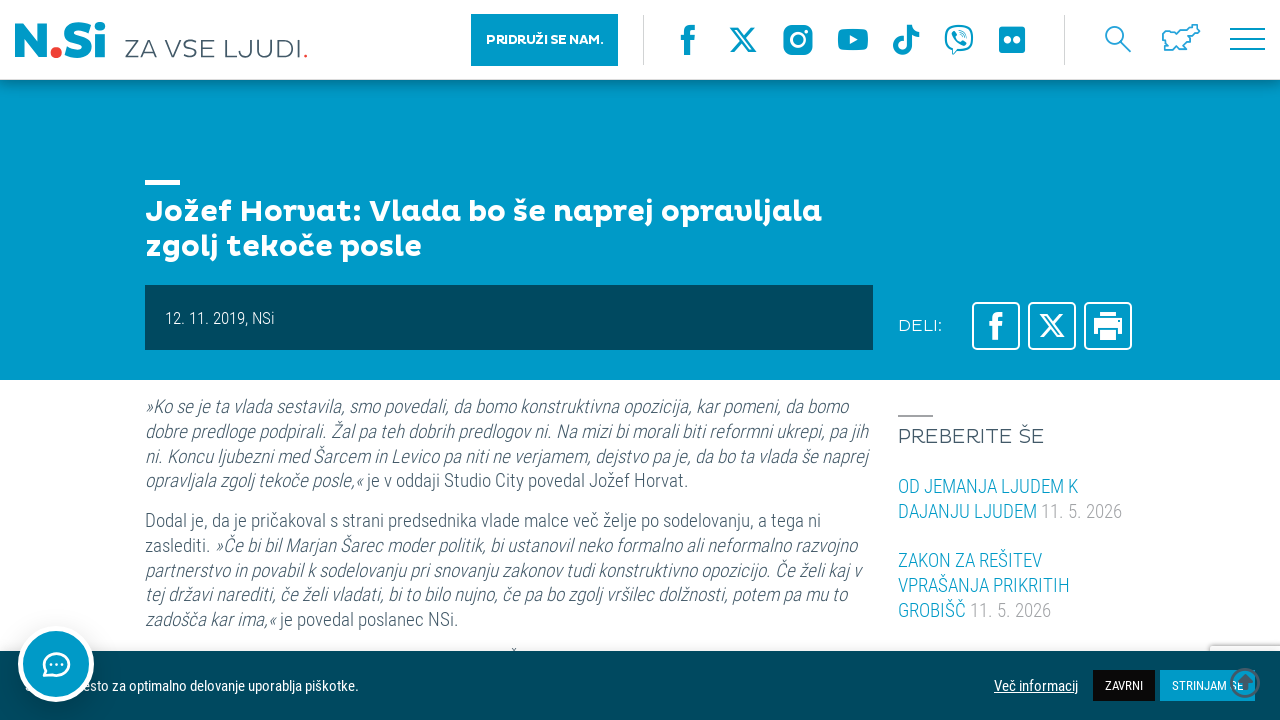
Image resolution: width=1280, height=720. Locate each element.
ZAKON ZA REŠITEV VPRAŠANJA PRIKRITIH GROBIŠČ (984, 584)
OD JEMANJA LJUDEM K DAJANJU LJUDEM (1010, 498)
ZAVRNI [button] (1124, 685)
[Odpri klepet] (56, 664)
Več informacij (1036, 686)
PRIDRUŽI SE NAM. (544, 40)
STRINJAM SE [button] (1207, 685)
